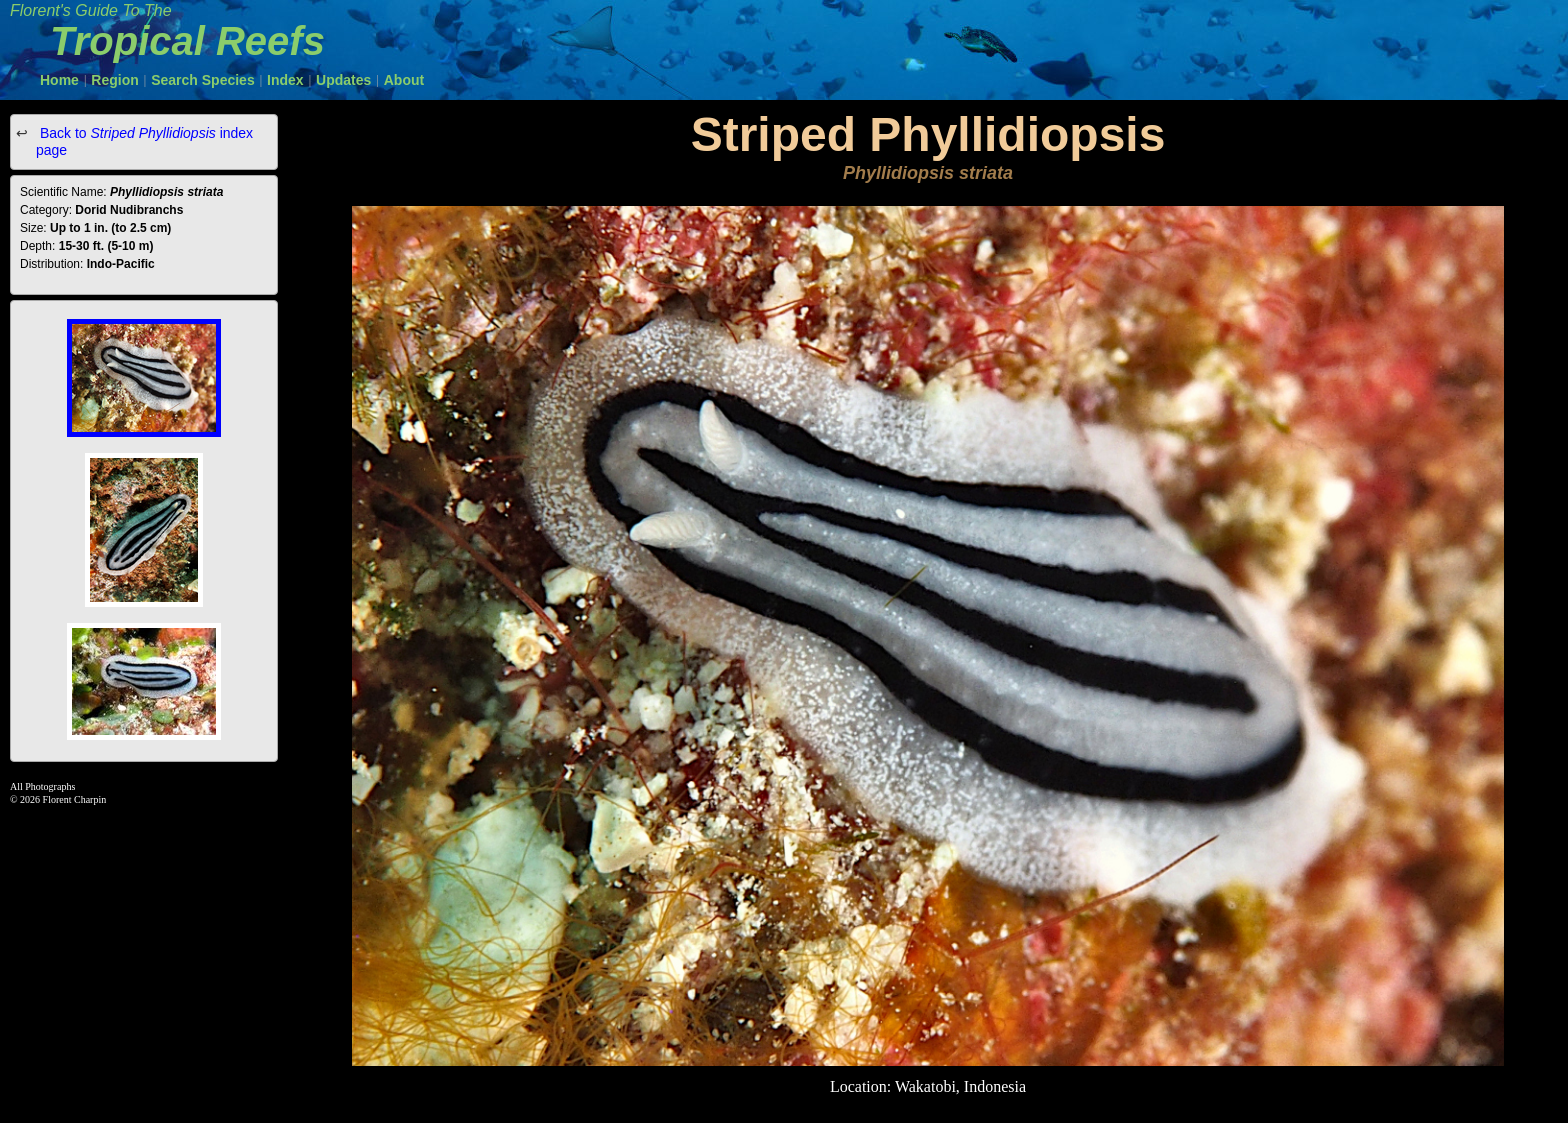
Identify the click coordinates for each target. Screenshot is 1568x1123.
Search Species (203, 80)
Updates (343, 80)
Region (114, 80)
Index (285, 80)
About (404, 80)
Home (59, 80)
